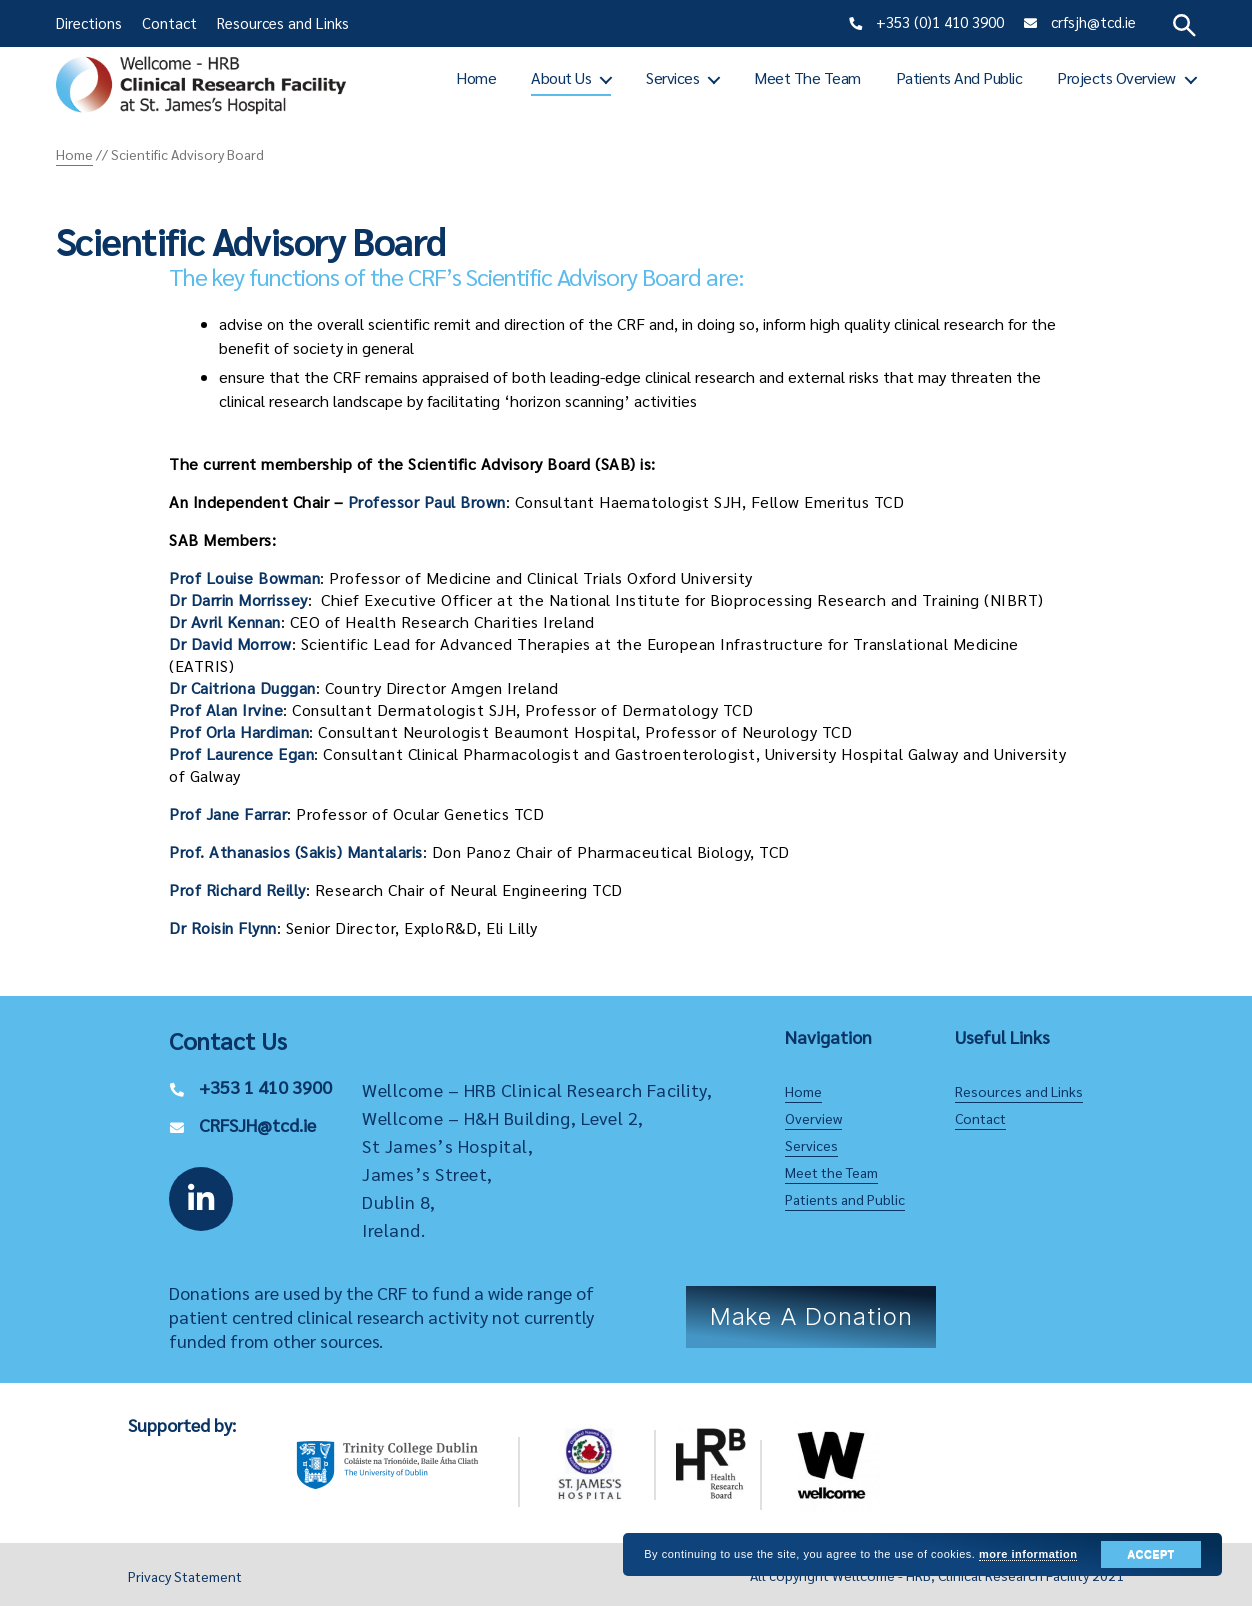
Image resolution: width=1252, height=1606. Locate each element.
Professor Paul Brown (427, 501)
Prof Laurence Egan (241, 753)
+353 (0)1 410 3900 (940, 21)
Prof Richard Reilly (237, 889)
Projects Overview (1116, 77)
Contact (169, 22)
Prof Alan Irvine (226, 709)
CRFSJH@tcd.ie (257, 1124)
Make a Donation (811, 1316)
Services (672, 77)
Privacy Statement (185, 1576)
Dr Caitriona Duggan (242, 687)
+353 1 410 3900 (265, 1086)
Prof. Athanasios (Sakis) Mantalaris (296, 851)
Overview (813, 1118)
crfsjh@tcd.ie (1093, 21)
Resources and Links (283, 22)
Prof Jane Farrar (228, 813)
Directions (89, 22)
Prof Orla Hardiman (239, 731)
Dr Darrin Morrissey (238, 599)
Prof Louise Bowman (244, 577)
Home (476, 77)
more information (1028, 1554)
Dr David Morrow (230, 643)
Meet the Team (807, 77)
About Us (561, 77)
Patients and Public (959, 77)
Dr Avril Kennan (225, 621)
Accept (1150, 1554)
